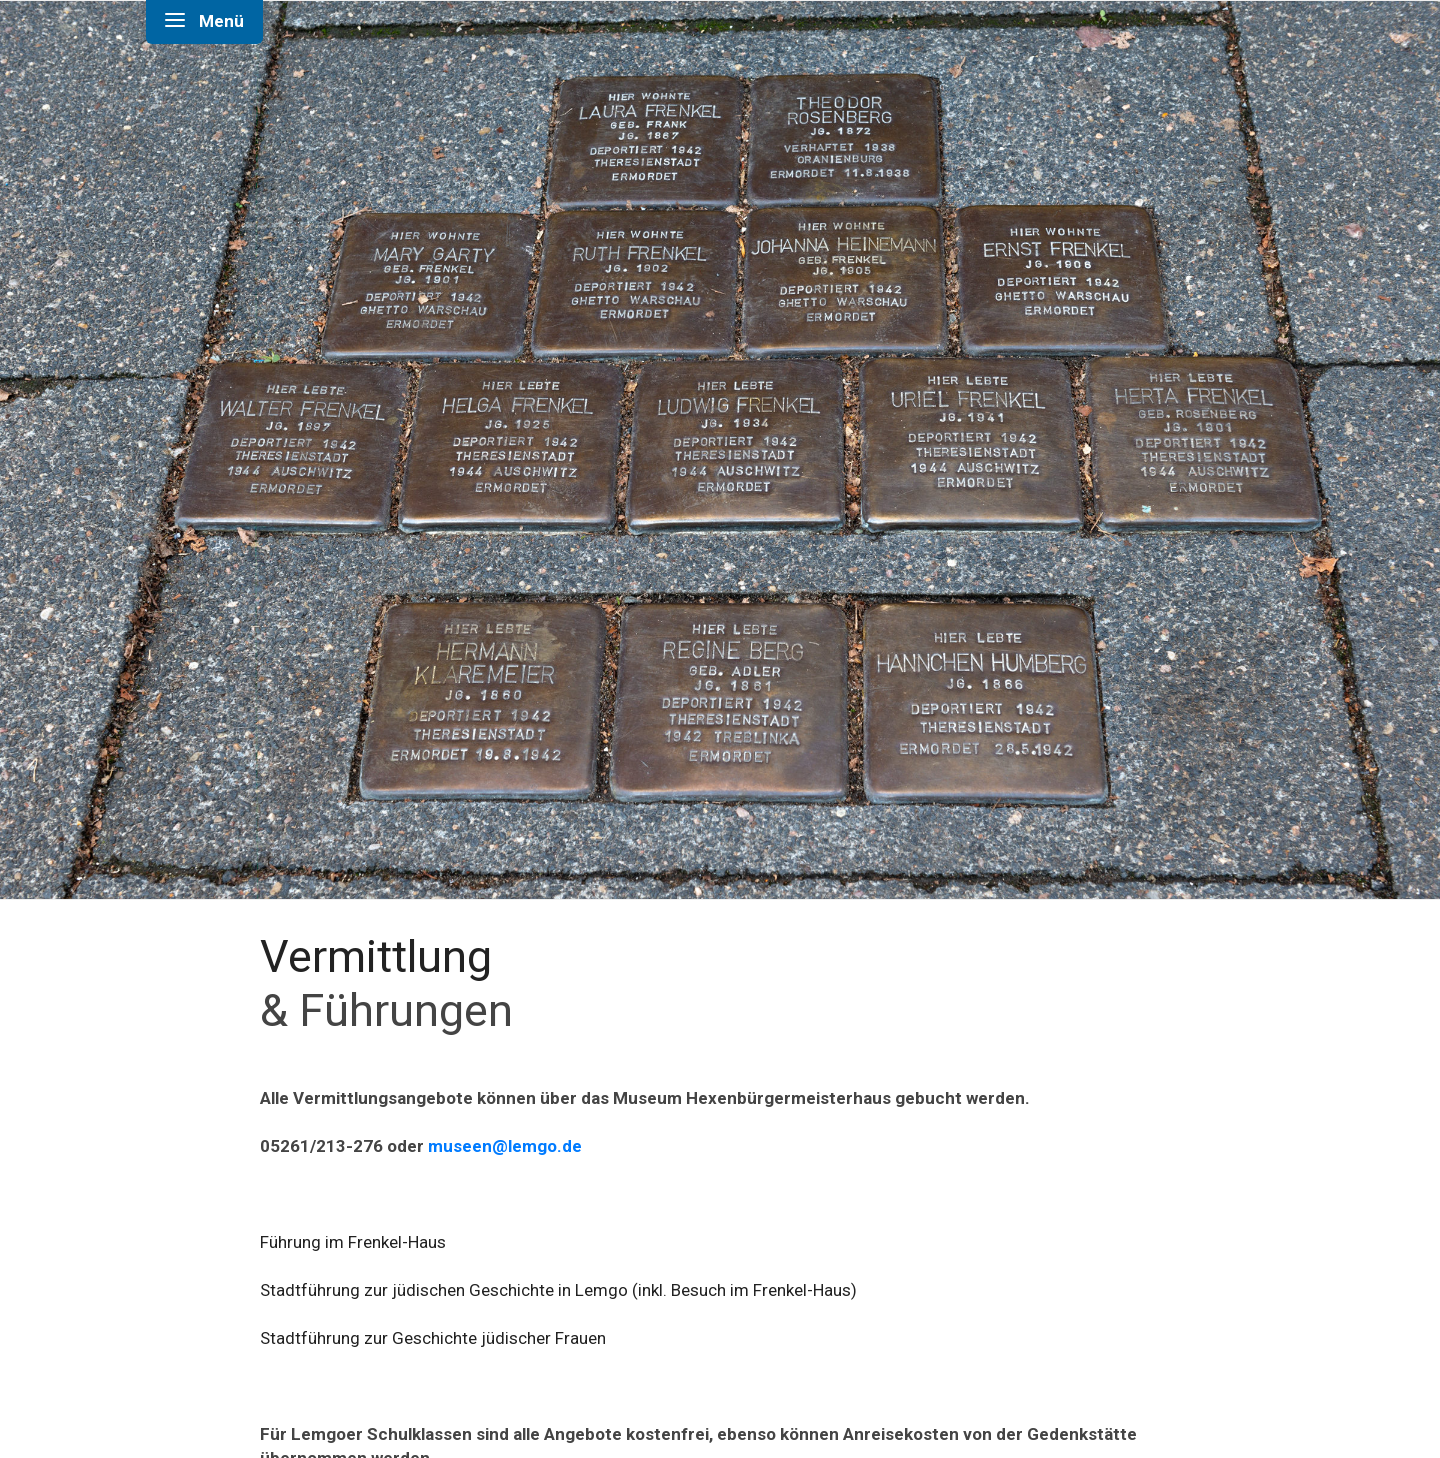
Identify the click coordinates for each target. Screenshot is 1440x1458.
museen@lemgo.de (507, 1146)
